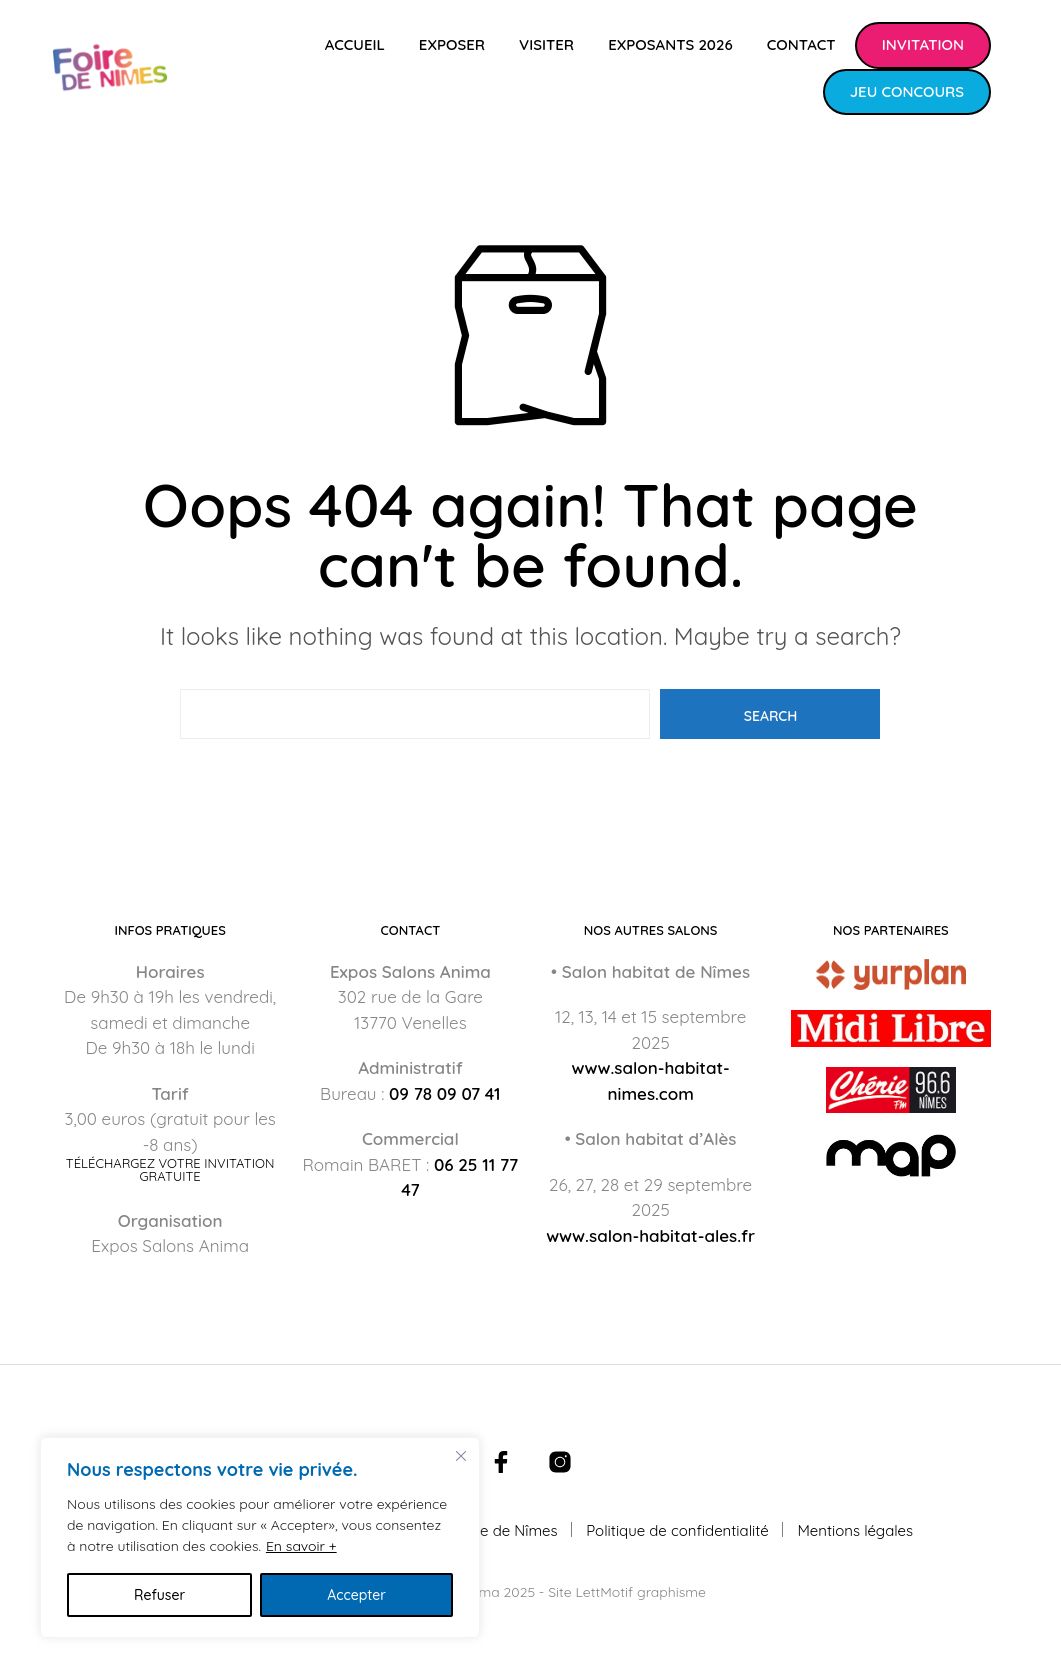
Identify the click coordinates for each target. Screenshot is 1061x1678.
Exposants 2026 (670, 44)
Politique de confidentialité (677, 1530)
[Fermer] (461, 1456)
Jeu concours (907, 91)
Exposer (452, 44)
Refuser (159, 1595)
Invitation (923, 44)
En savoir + (301, 1546)
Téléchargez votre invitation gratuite (170, 1170)
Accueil (355, 44)
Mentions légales (855, 1530)
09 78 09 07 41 (445, 1093)
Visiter (546, 44)
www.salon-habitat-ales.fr (650, 1235)
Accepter (356, 1595)
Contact (801, 44)
